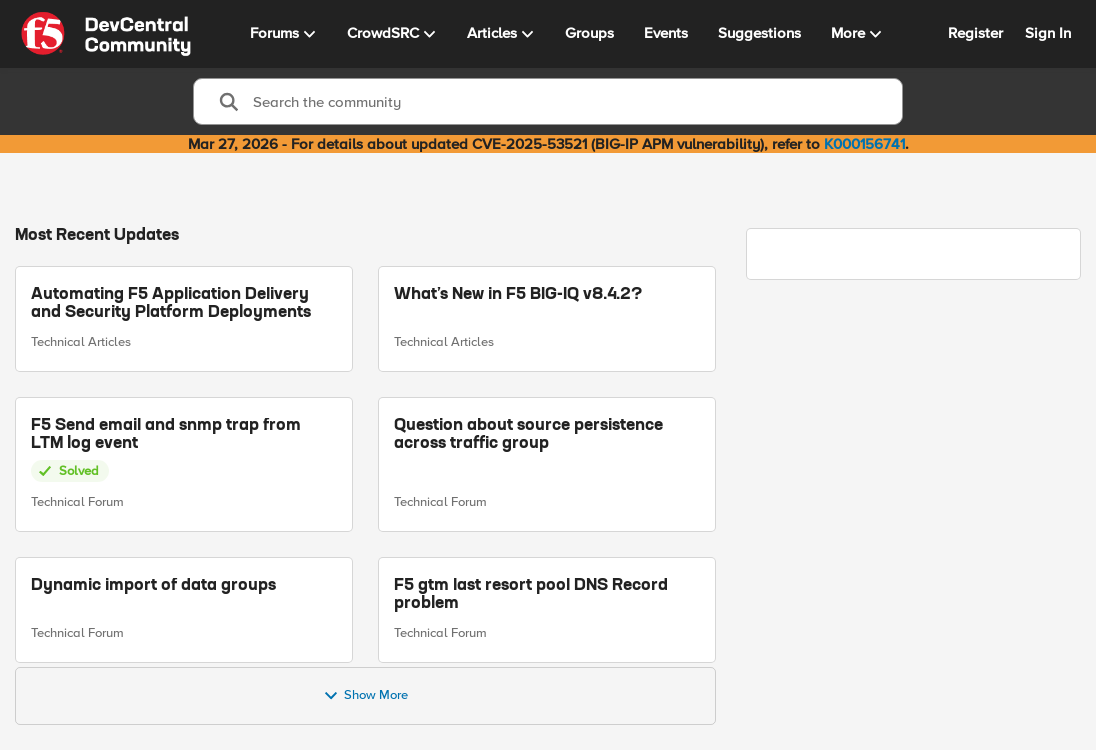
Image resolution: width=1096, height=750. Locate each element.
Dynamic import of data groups (153, 585)
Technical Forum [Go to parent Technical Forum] (77, 502)
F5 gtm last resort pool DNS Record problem (531, 594)
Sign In (1048, 33)
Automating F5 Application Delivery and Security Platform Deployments (171, 304)
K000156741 (864, 144)
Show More (365, 696)
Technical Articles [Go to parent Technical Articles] (81, 342)
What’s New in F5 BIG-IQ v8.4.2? (518, 295)
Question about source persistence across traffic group (528, 434)
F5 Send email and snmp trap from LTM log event (166, 434)
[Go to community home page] (106, 34)
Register (975, 33)
